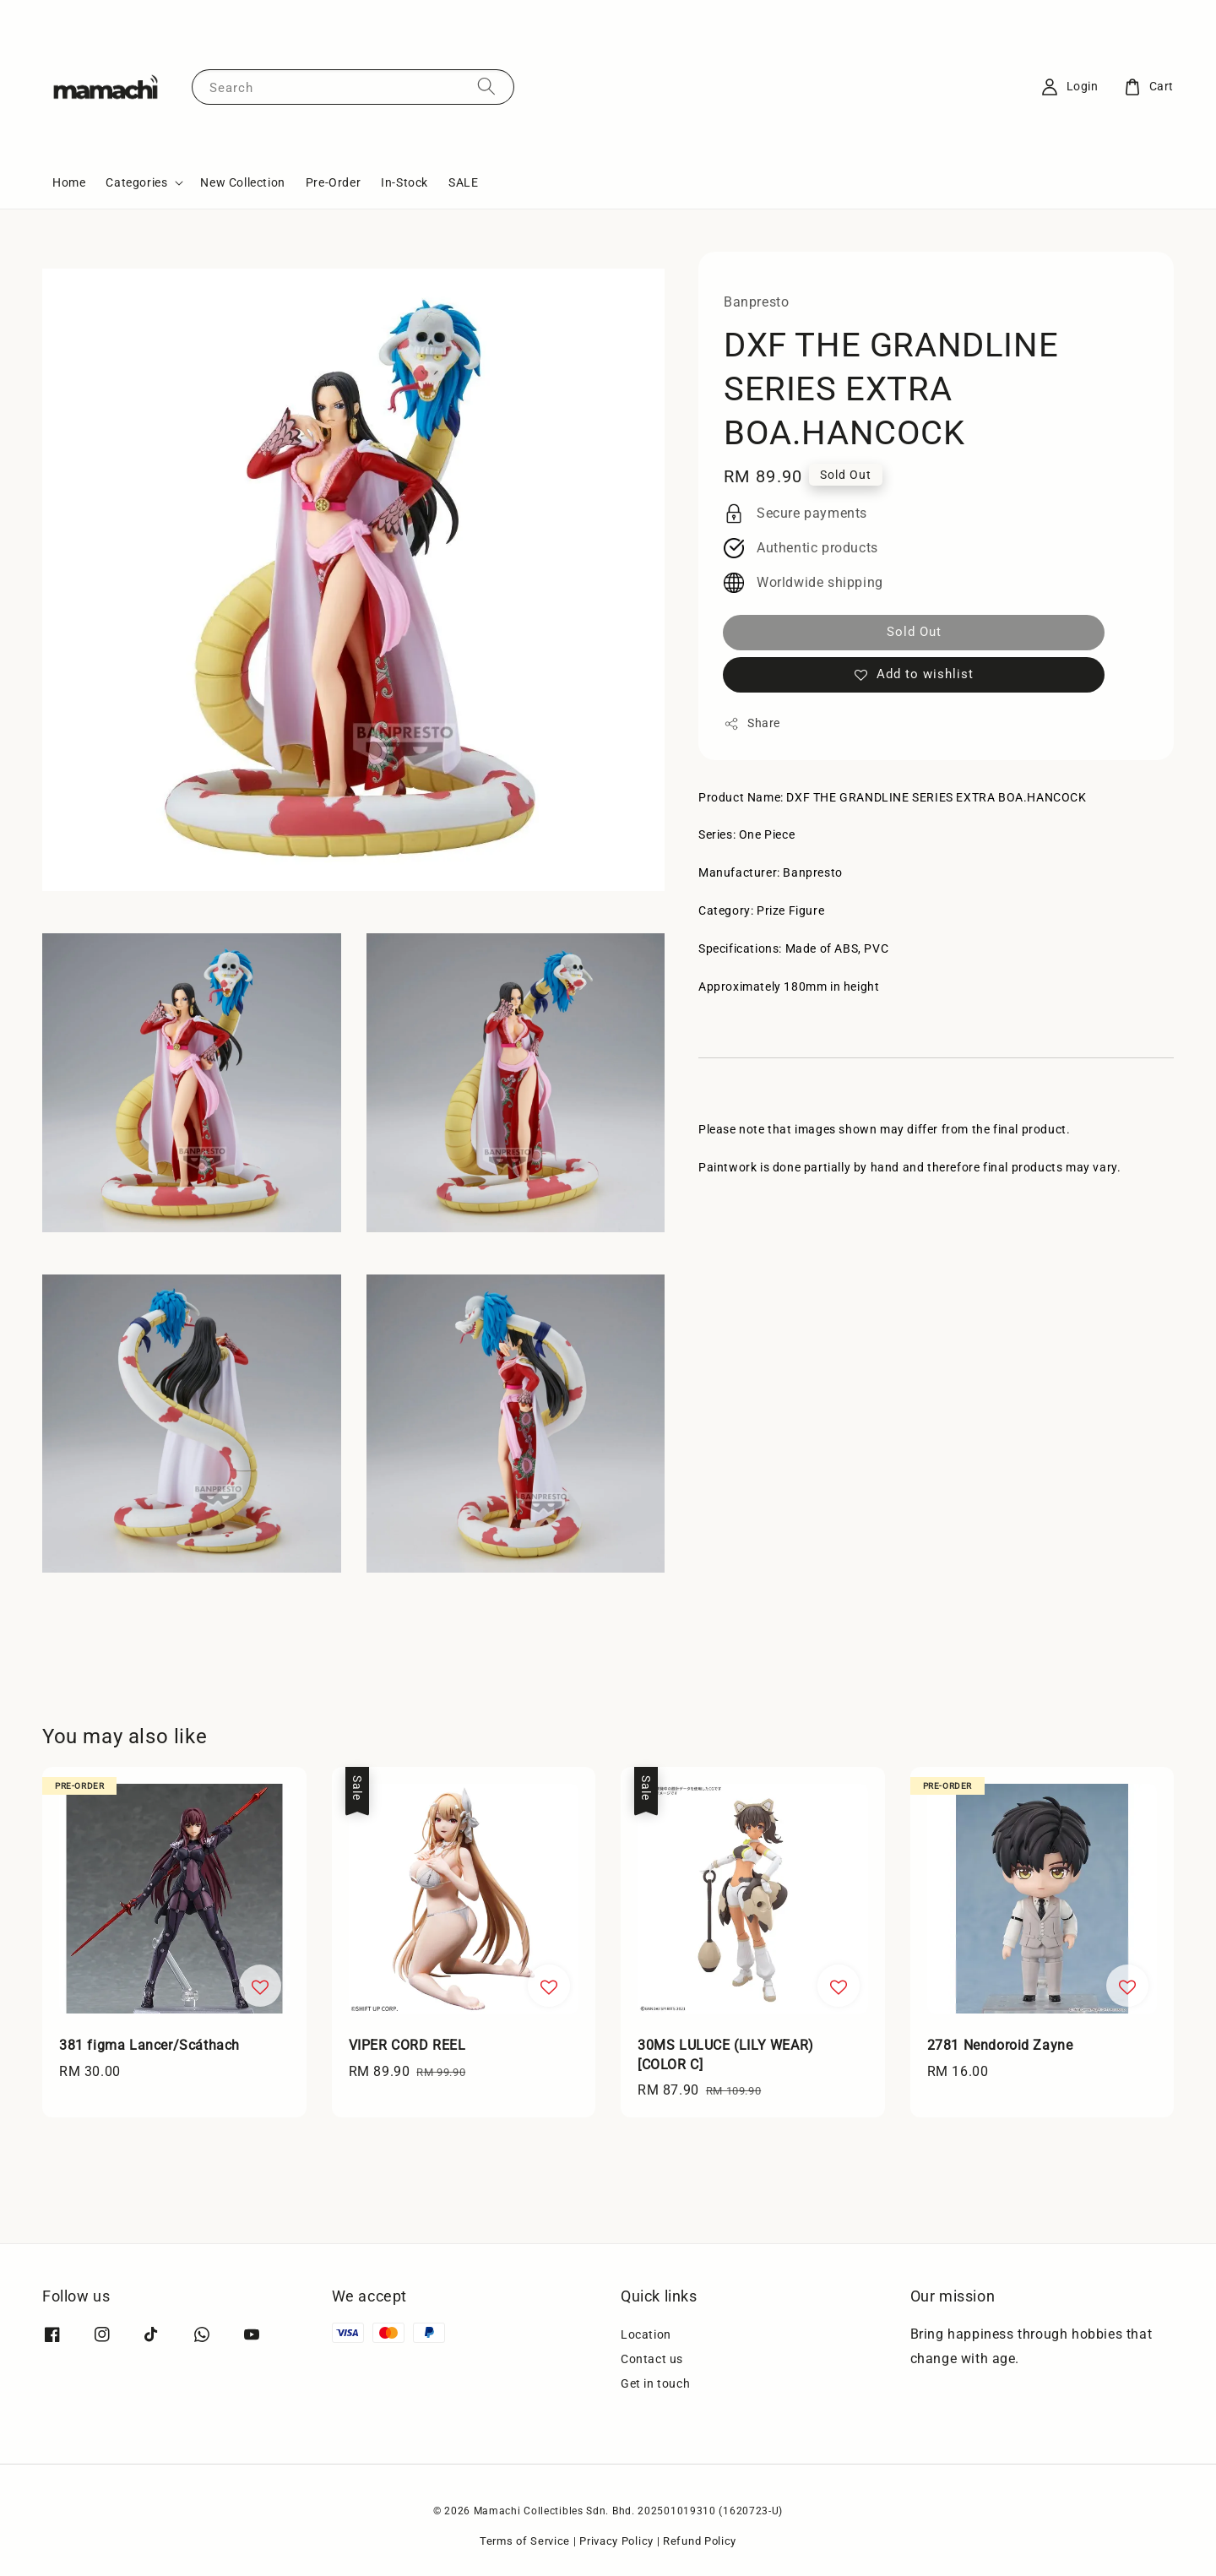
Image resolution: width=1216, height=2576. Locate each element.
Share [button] (752, 723)
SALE (463, 182)
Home (68, 182)
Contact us (652, 2359)
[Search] (486, 86)
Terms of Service (525, 2541)
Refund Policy (699, 2541)
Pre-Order (333, 182)
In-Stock (404, 182)
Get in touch (655, 2383)
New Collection (242, 182)
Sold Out (914, 631)
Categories (136, 182)
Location (646, 2334)
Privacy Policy (616, 2541)
